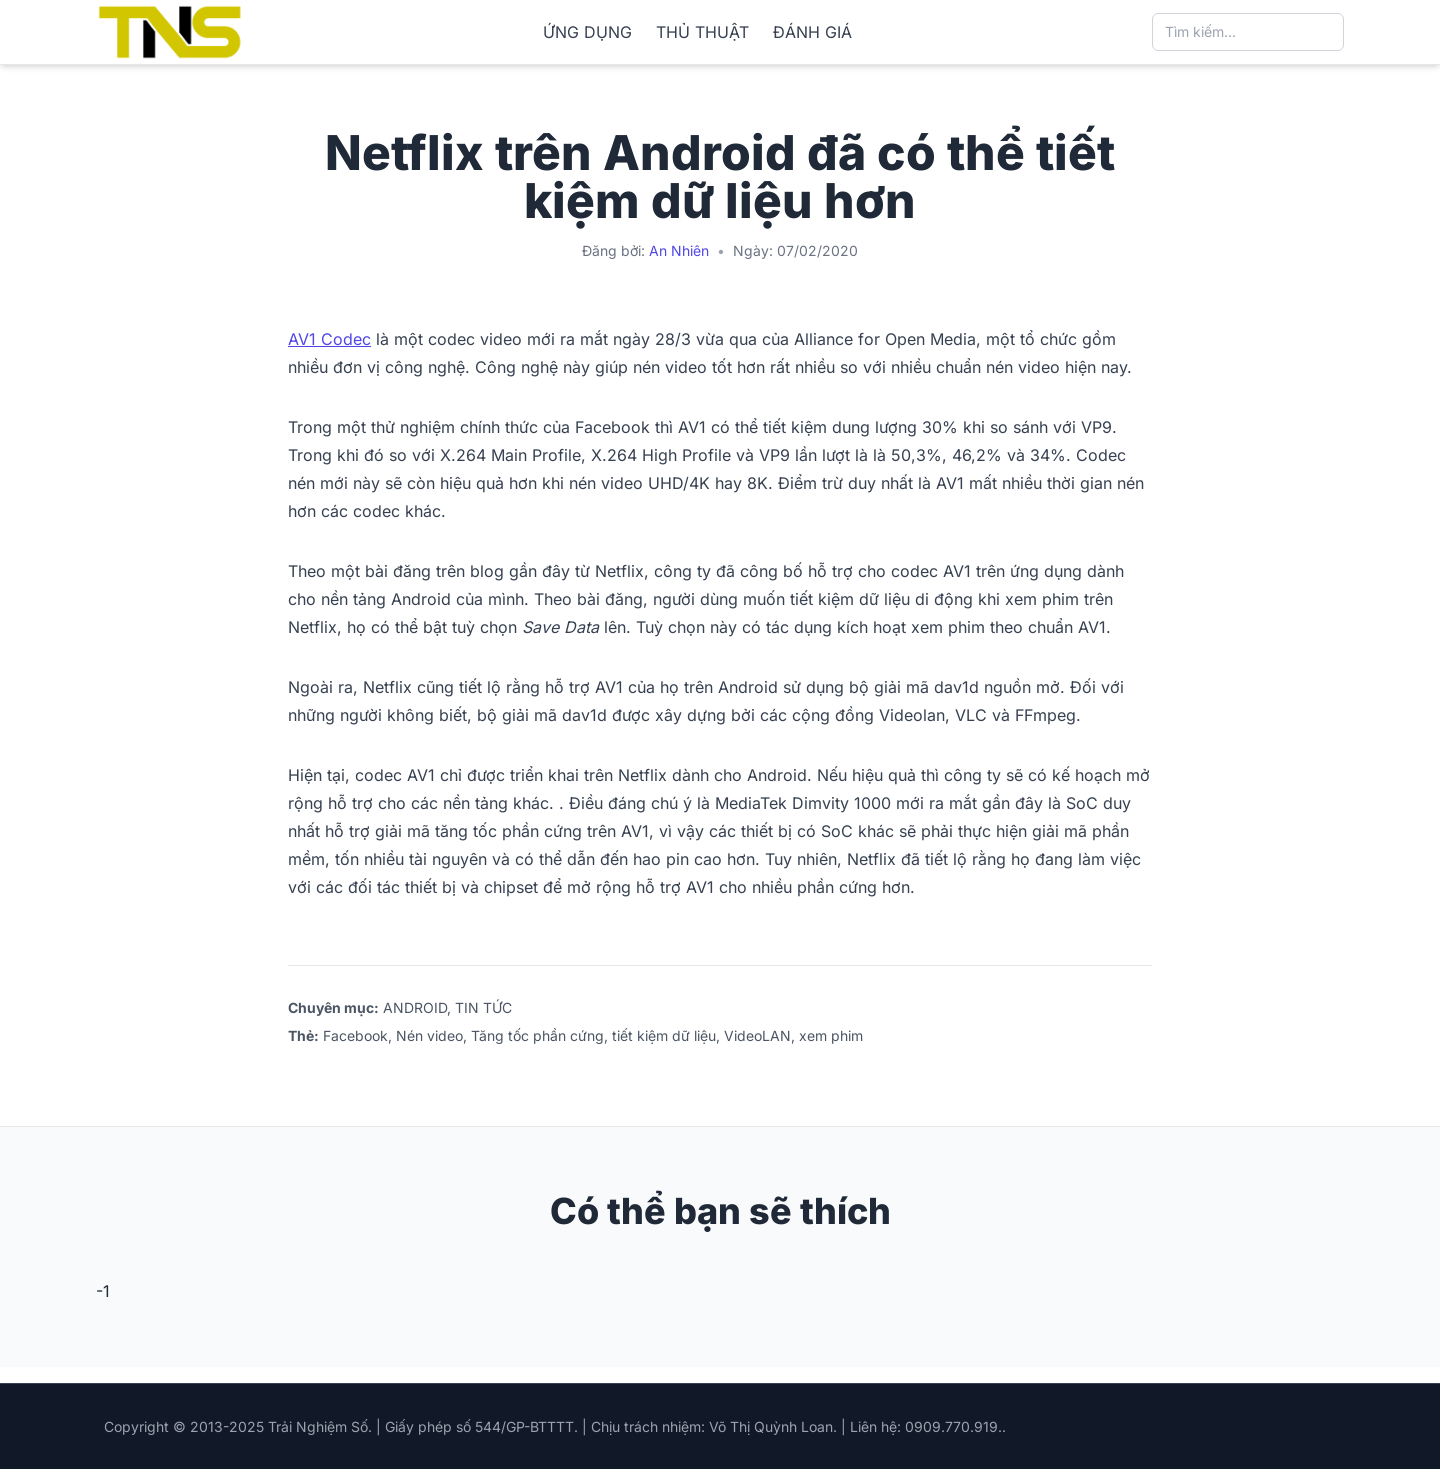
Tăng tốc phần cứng (537, 1035)
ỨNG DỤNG (587, 32)
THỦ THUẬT (702, 32)
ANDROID (415, 1007)
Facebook (355, 1035)
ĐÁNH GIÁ (812, 32)
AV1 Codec (329, 339)
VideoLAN (757, 1035)
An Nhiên (679, 250)
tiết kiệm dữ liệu (664, 1035)
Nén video (429, 1035)
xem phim (831, 1035)
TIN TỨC (483, 1007)
